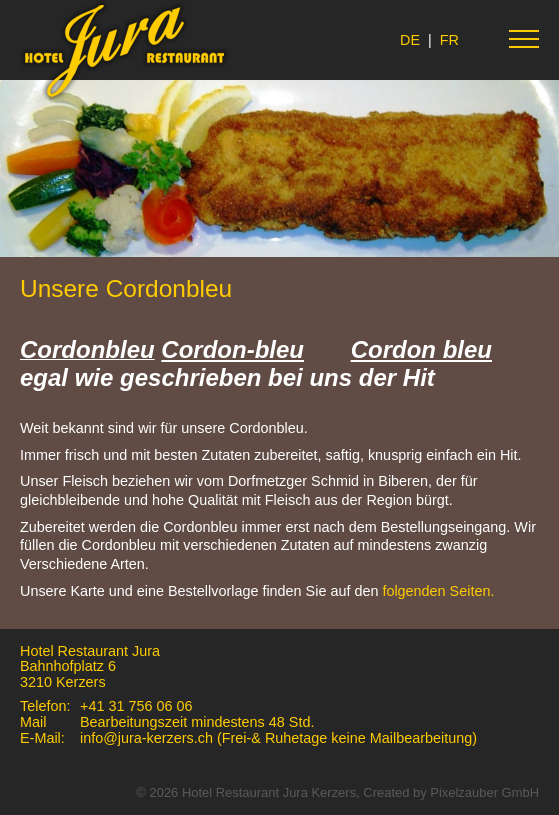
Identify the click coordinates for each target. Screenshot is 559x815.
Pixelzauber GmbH (484, 792)
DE (410, 40)
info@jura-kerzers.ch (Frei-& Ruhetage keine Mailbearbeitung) (282, 738)
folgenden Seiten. (438, 591)
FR (449, 40)
